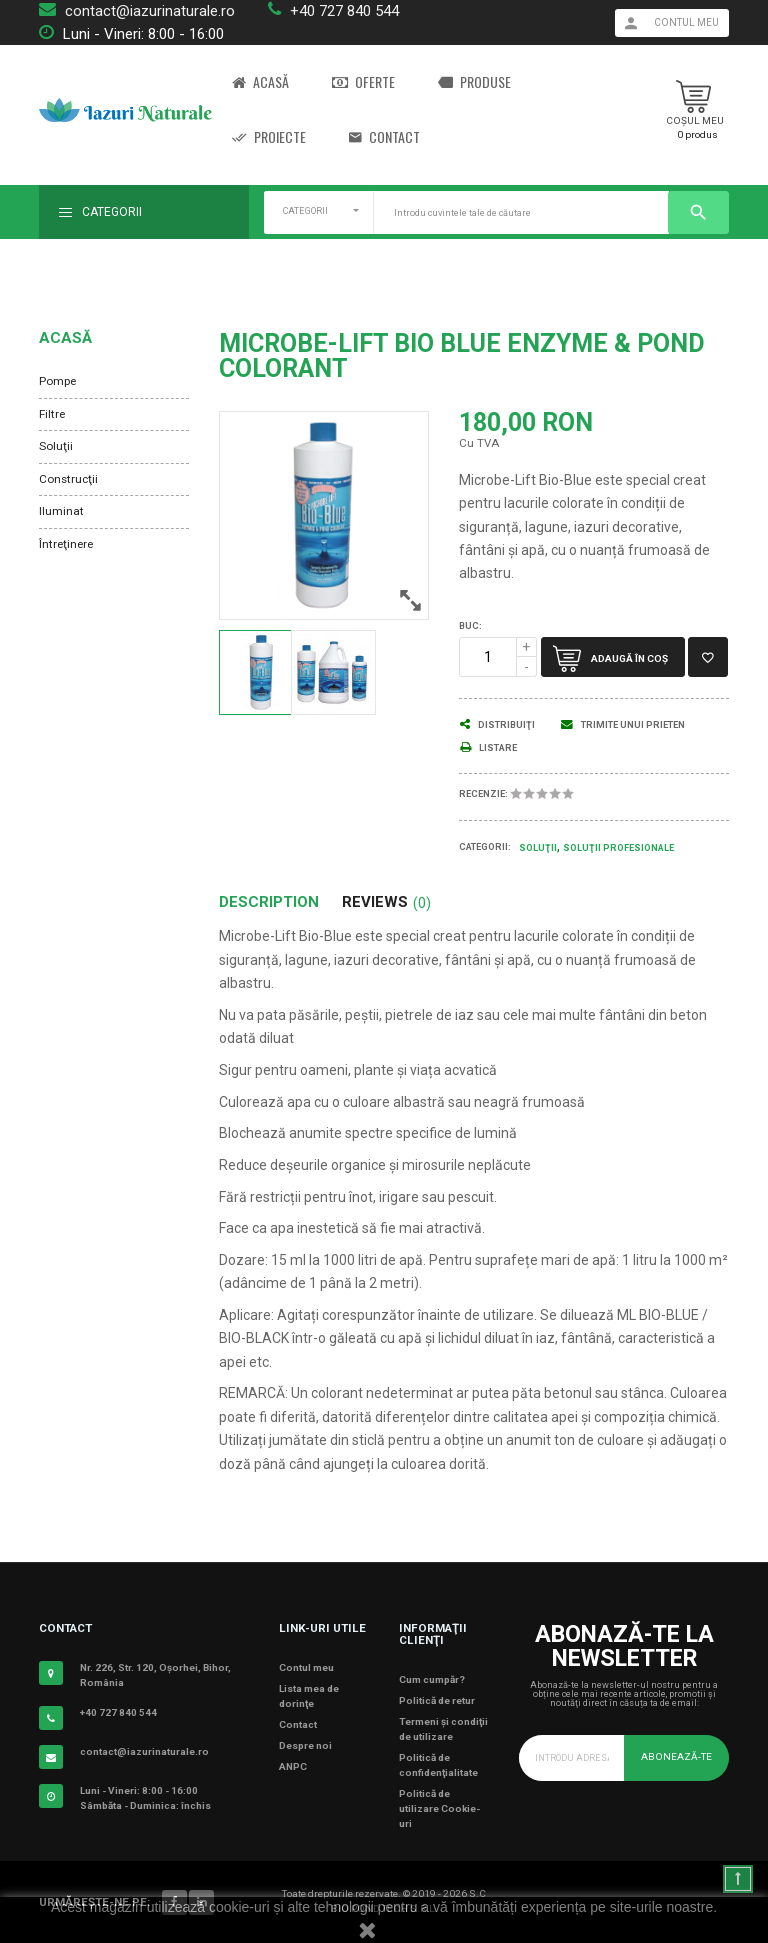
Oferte (363, 82)
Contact (384, 137)
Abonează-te (676, 1756)
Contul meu (306, 1667)
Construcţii (68, 479)
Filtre (52, 414)
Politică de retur (437, 1700)
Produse (474, 82)
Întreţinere (66, 544)
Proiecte (269, 137)
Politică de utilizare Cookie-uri (439, 1808)
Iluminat (61, 511)
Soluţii (56, 446)
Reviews (386, 902)
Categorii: (485, 847)
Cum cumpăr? (432, 1679)
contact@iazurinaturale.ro (150, 11)
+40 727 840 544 (344, 11)
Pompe (57, 381)
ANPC (293, 1766)
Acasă (260, 82)
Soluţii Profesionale (618, 848)
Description (269, 902)
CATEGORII (305, 211)
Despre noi (305, 1745)
